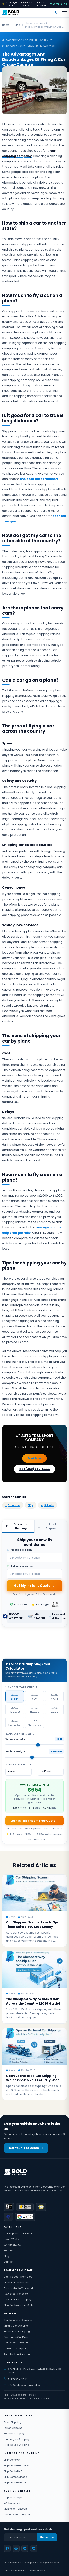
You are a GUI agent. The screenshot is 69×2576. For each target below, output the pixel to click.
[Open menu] (64, 12)
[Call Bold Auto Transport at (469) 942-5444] (56, 13)
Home (6, 25)
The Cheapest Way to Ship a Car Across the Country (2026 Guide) (33, 2001)
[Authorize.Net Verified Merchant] (41, 2207)
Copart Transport (14, 2497)
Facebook (12, 1505)
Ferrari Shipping (13, 2428)
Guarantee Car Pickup (17, 2337)
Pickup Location (19, 1550)
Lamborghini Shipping (17, 2439)
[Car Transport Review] (25, 2207)
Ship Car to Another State (19, 2305)
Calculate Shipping (16, 1526)
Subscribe (47, 2537)
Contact (8, 2262)
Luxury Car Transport (16, 2342)
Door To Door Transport (18, 2277)
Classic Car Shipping (16, 2348)
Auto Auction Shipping (17, 2354)
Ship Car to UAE (13, 2471)
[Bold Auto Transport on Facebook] (7, 2548)
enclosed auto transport (39, 479)
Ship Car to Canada (15, 2477)
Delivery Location (20, 1566)
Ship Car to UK (12, 2459)
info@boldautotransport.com (25, 2385)
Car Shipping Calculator (18, 2233)
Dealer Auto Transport (17, 2514)
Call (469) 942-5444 (34, 1469)
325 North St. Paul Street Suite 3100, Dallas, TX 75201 (34, 2370)
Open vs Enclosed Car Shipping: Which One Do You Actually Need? (33, 2078)
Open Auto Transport (16, 2282)
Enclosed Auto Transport (18, 2288)
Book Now (34, 1458)
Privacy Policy (37, 2570)
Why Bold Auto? (13, 2245)
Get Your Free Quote (26, 2148)
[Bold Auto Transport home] (34, 2172)
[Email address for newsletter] (20, 2537)
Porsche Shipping (14, 2433)
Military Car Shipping (16, 2325)
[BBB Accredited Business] (9, 2207)
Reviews (9, 2250)
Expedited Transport (16, 2294)
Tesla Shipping (12, 2422)
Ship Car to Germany (16, 2465)
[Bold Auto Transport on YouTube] (24, 2548)
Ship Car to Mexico (15, 2482)
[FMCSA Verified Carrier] (8, 2217)
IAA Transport (12, 2503)
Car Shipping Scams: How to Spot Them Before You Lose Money (33, 1924)
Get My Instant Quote (34, 1585)
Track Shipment (49, 1526)
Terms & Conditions (15, 2570)
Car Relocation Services (18, 2320)
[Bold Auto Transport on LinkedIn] (33, 2548)
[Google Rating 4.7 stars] (25, 2217)
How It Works (11, 2239)
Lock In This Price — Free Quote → (34, 1821)
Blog (17, 25)
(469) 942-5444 (58, 3)
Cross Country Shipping (18, 2299)
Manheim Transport (15, 2508)
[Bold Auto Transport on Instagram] (16, 2548)
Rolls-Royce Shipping (16, 2445)
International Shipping (17, 2331)
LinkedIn (47, 1505)
